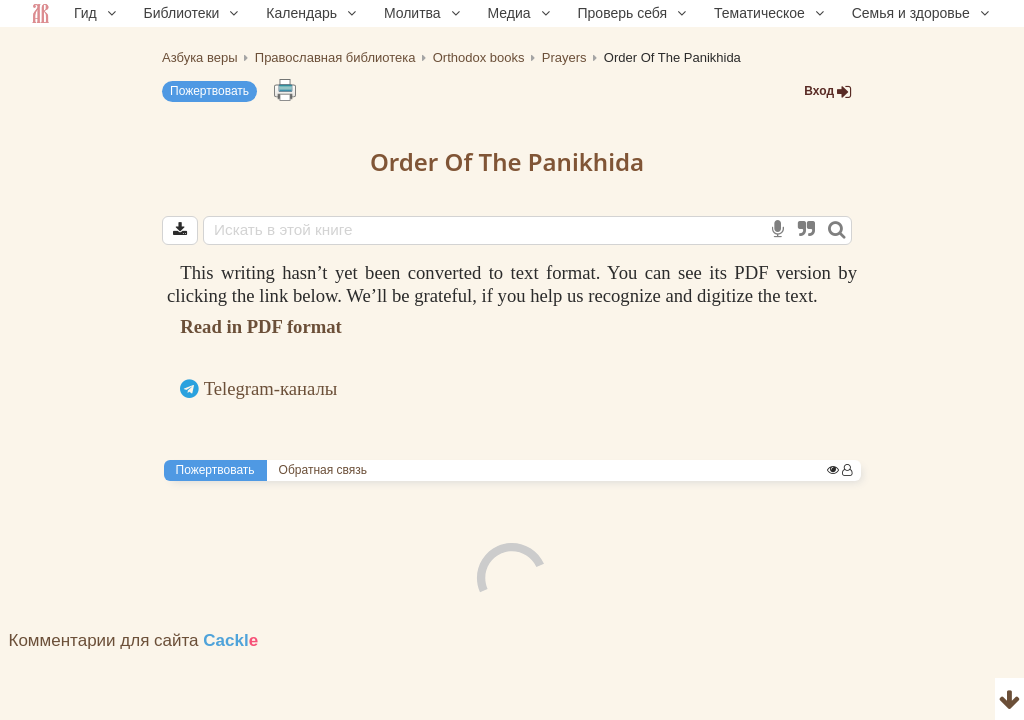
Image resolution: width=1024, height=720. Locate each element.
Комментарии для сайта (134, 640)
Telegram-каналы (271, 388)
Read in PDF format (260, 326)
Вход (828, 91)
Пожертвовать (209, 91)
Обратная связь (323, 470)
